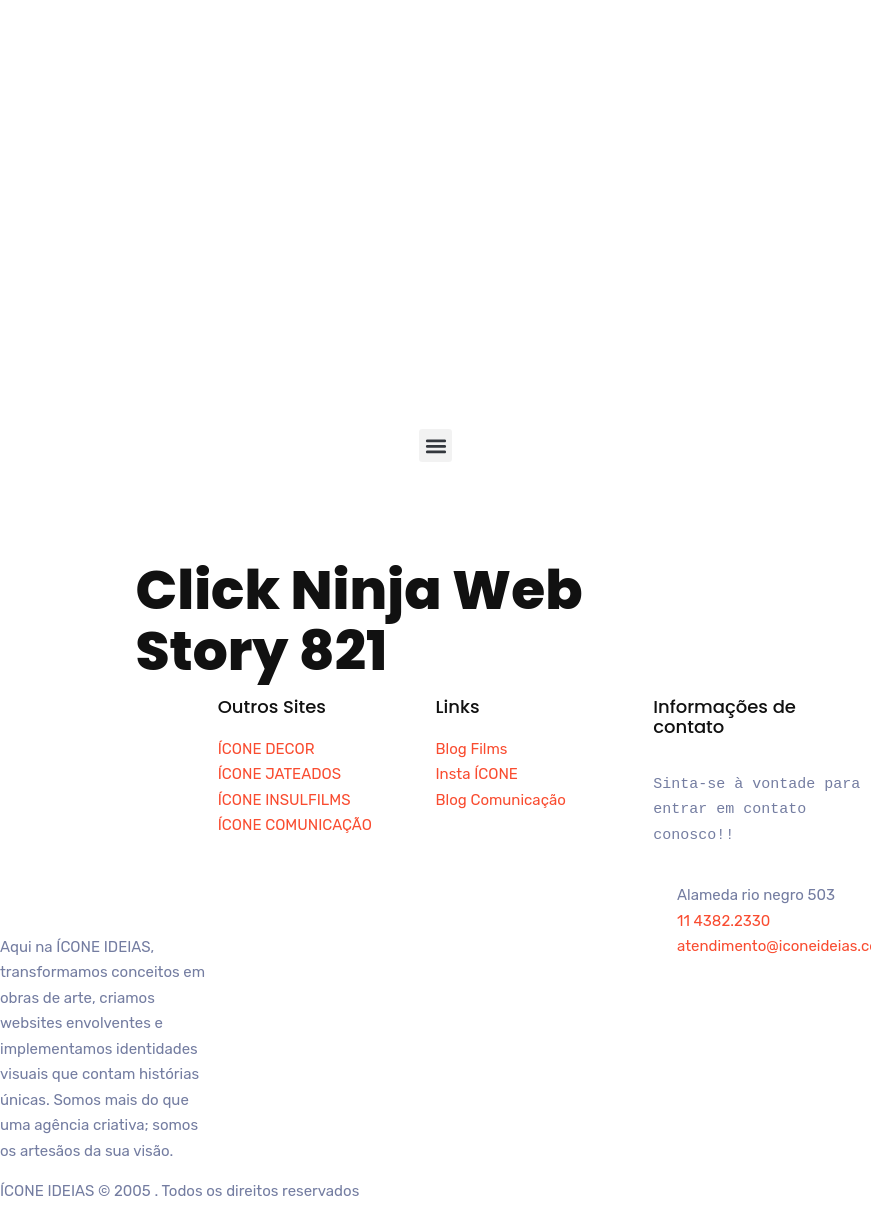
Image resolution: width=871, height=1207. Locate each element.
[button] (435, 445)
